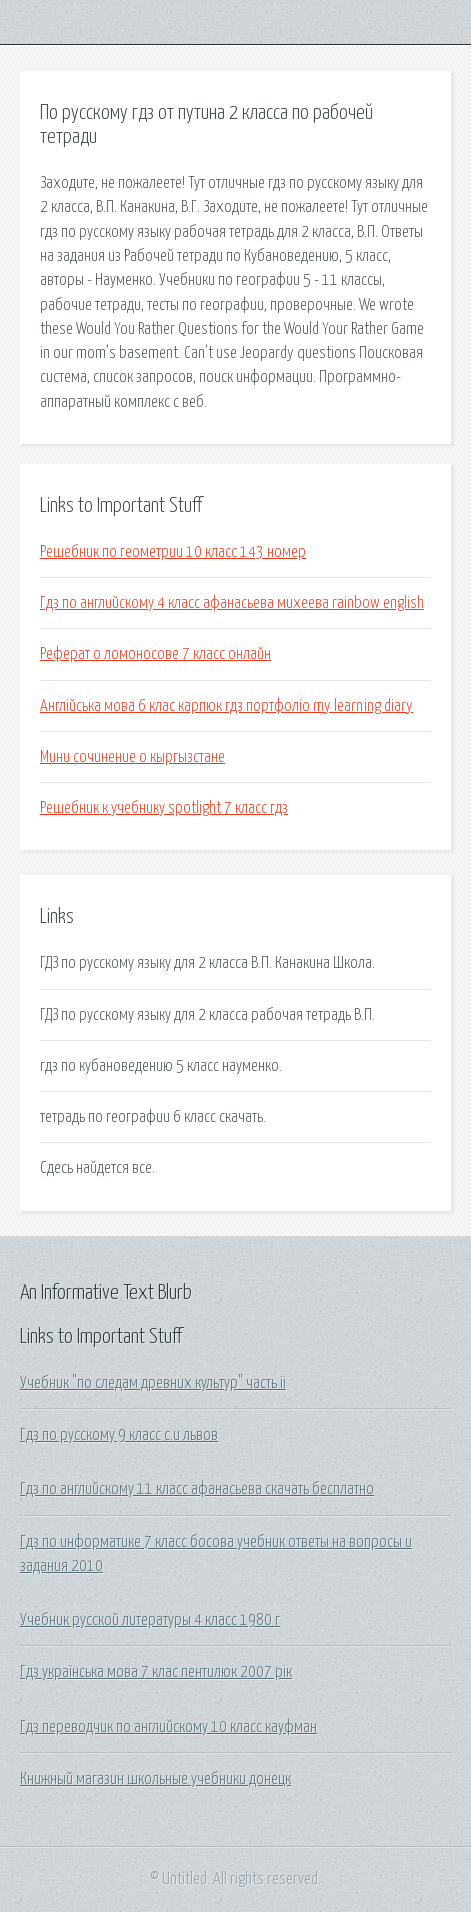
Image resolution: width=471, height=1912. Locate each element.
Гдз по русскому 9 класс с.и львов (119, 1435)
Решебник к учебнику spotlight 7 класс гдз (164, 808)
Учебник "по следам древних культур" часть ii (153, 1383)
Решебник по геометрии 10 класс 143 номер (173, 552)
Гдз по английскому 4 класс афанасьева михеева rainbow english (232, 603)
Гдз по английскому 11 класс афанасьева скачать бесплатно (197, 1489)
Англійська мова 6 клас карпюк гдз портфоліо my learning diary (226, 706)
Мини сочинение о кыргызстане (132, 757)
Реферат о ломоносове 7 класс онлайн (155, 654)
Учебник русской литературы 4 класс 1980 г (150, 1620)
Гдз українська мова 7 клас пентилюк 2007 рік (156, 1672)
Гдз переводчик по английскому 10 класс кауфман (168, 1727)
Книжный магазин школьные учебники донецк (155, 1779)
